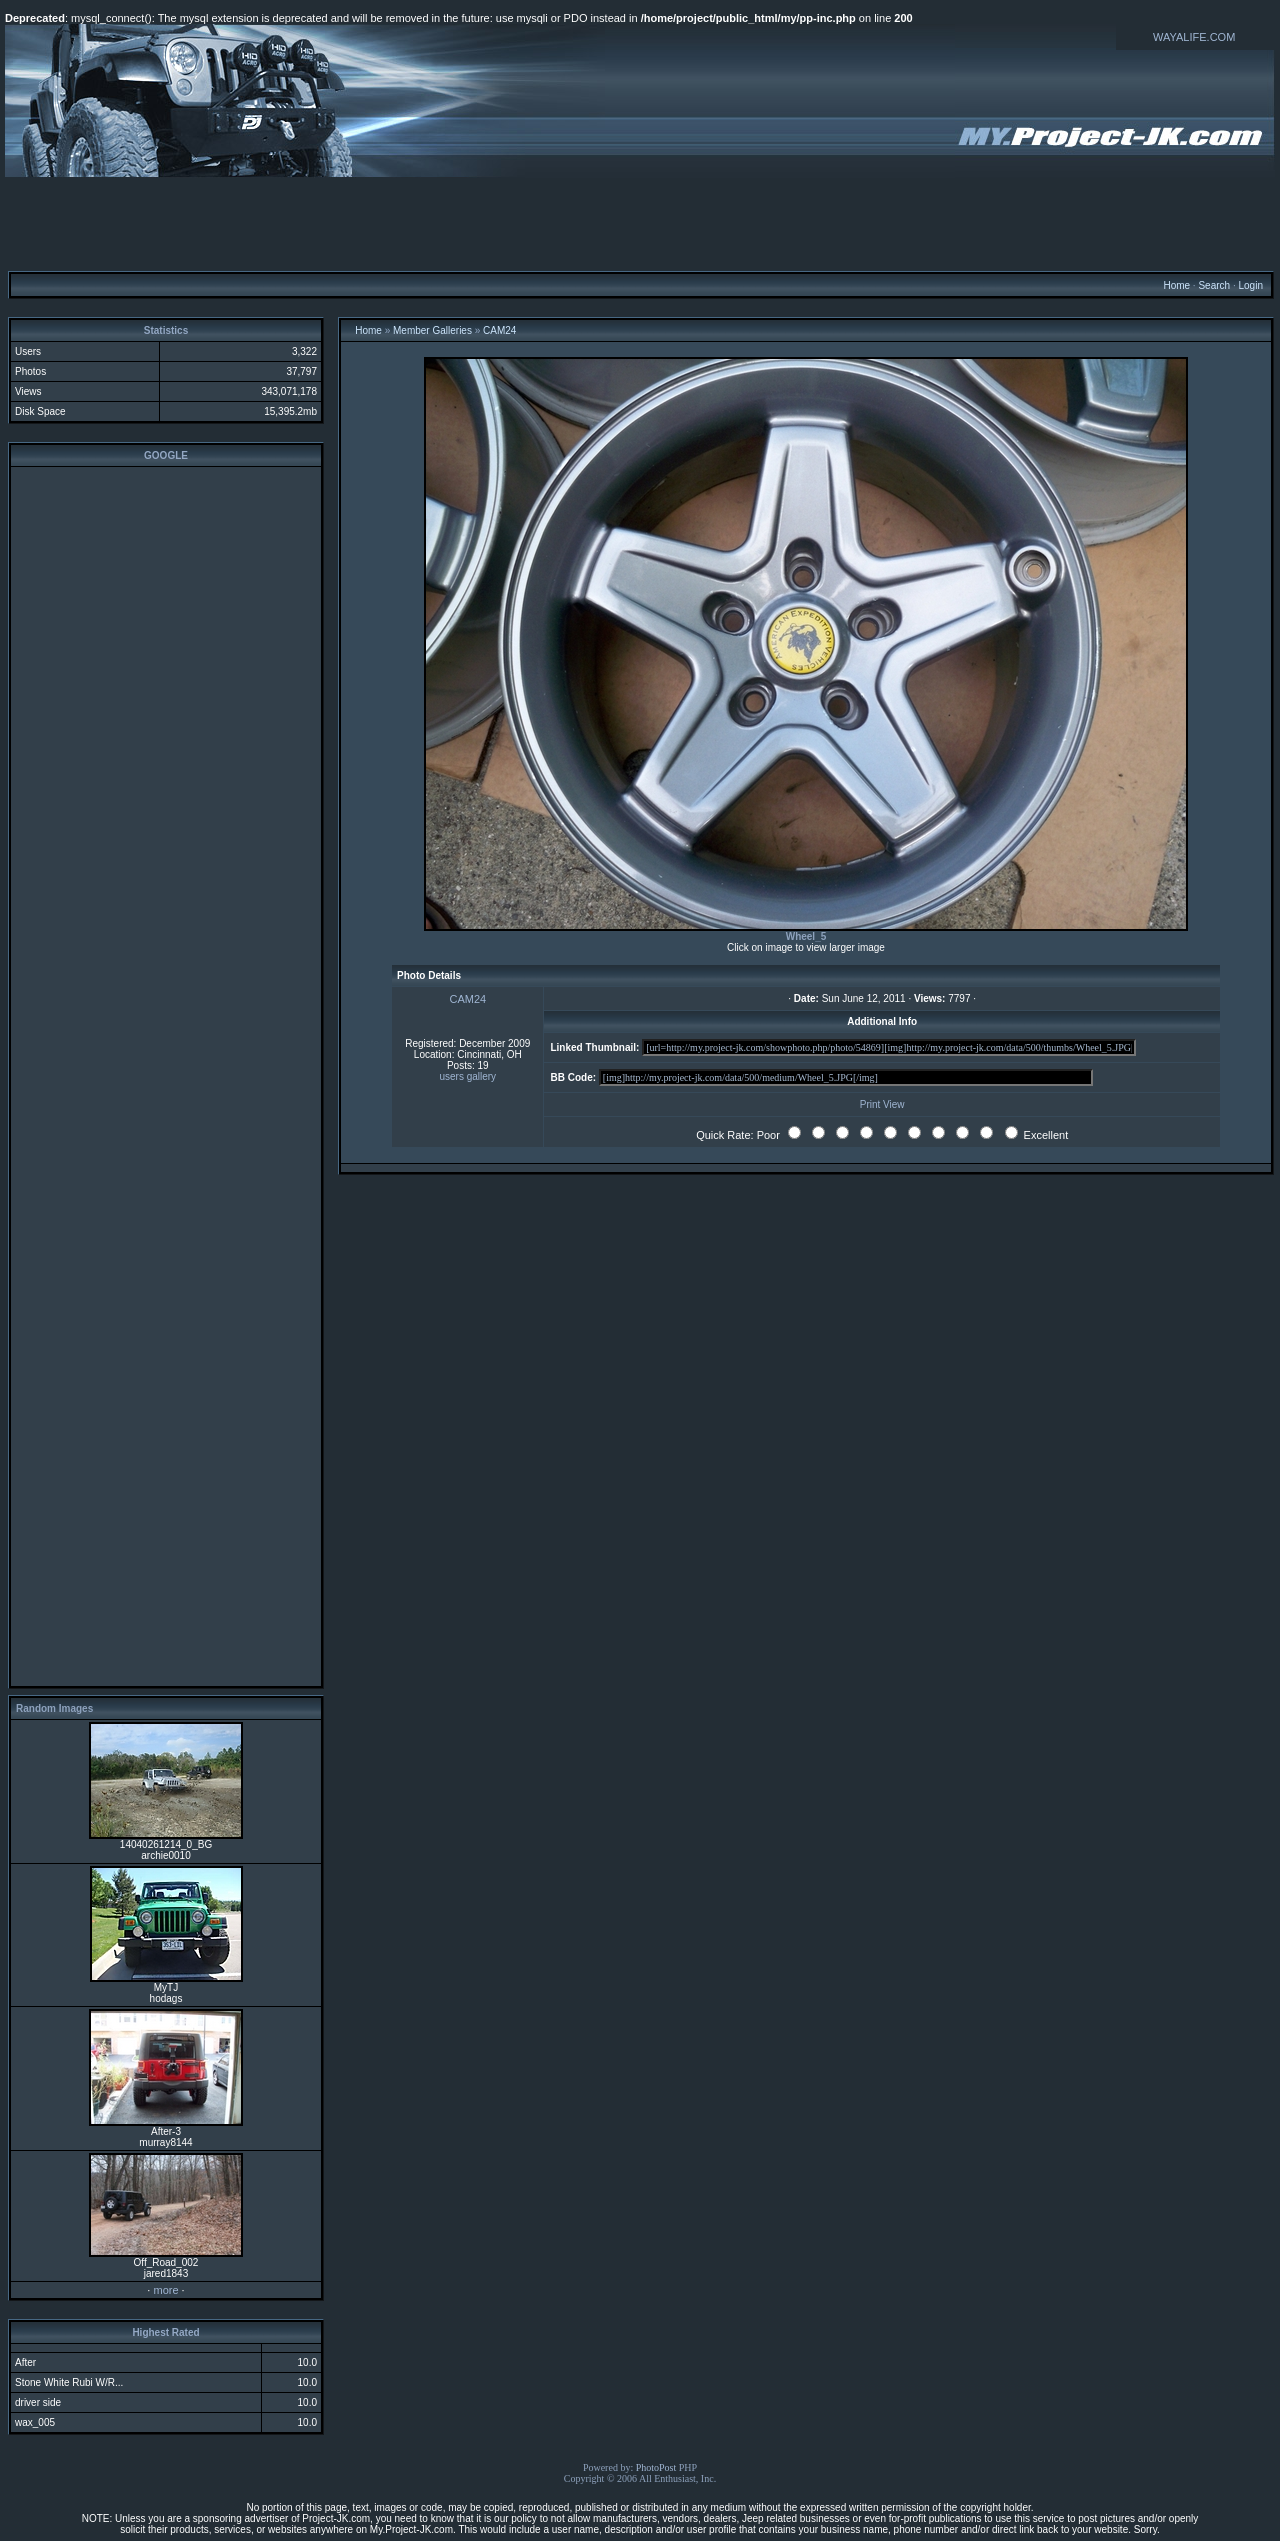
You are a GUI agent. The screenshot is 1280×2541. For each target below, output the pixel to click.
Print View (882, 1104)
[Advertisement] (640, 223)
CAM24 (499, 330)
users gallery (467, 1076)
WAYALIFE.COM (1194, 37)
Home (1176, 285)
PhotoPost (656, 2467)
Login (1250, 285)
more (165, 2290)
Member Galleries (432, 330)
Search (1214, 285)
